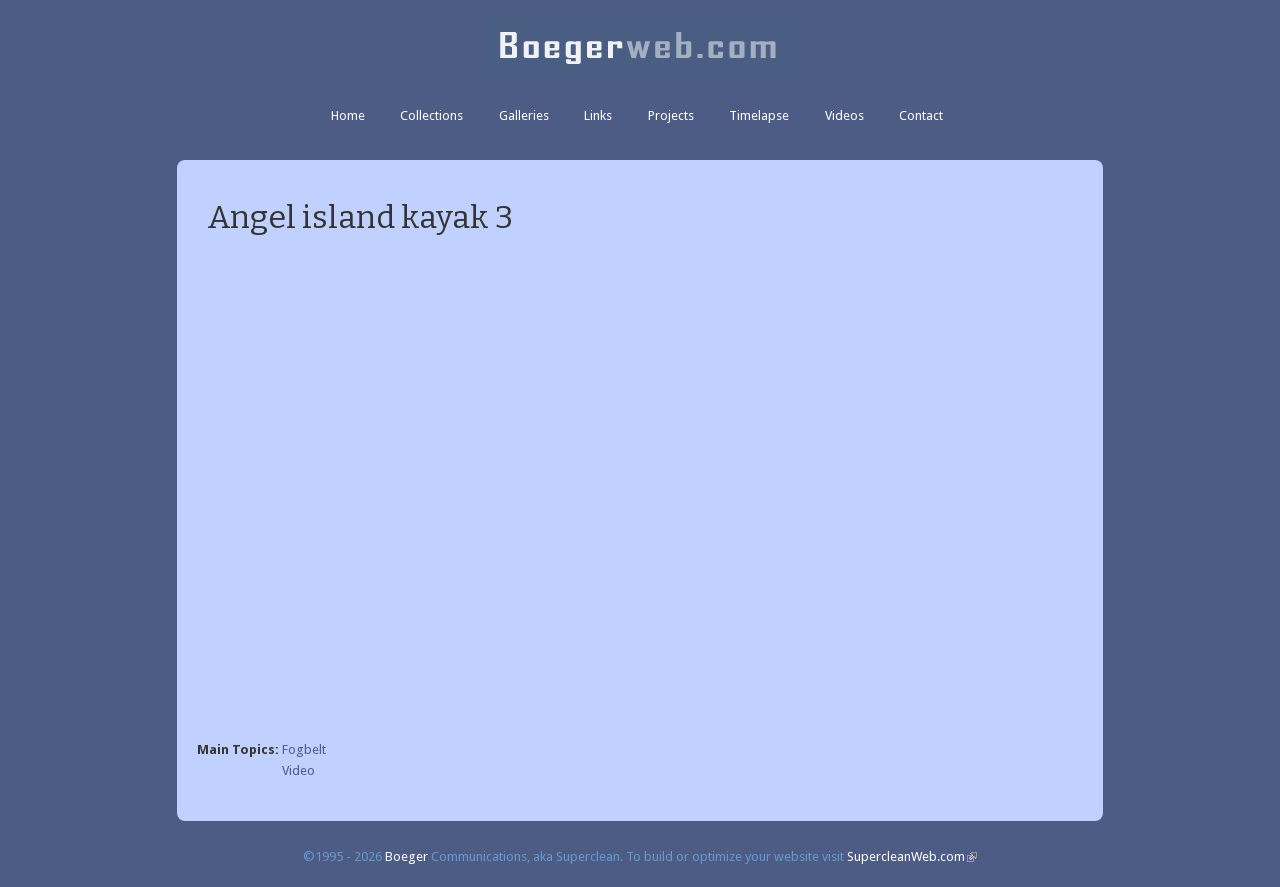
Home (348, 115)
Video (298, 770)
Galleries (524, 115)
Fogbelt (304, 749)
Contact (921, 115)
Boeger (406, 856)
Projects (671, 115)
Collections (431, 115)
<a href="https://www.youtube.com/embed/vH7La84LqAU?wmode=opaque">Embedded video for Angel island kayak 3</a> (640, 490)
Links (598, 115)
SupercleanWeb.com (912, 856)
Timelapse (759, 115)
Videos (844, 115)
